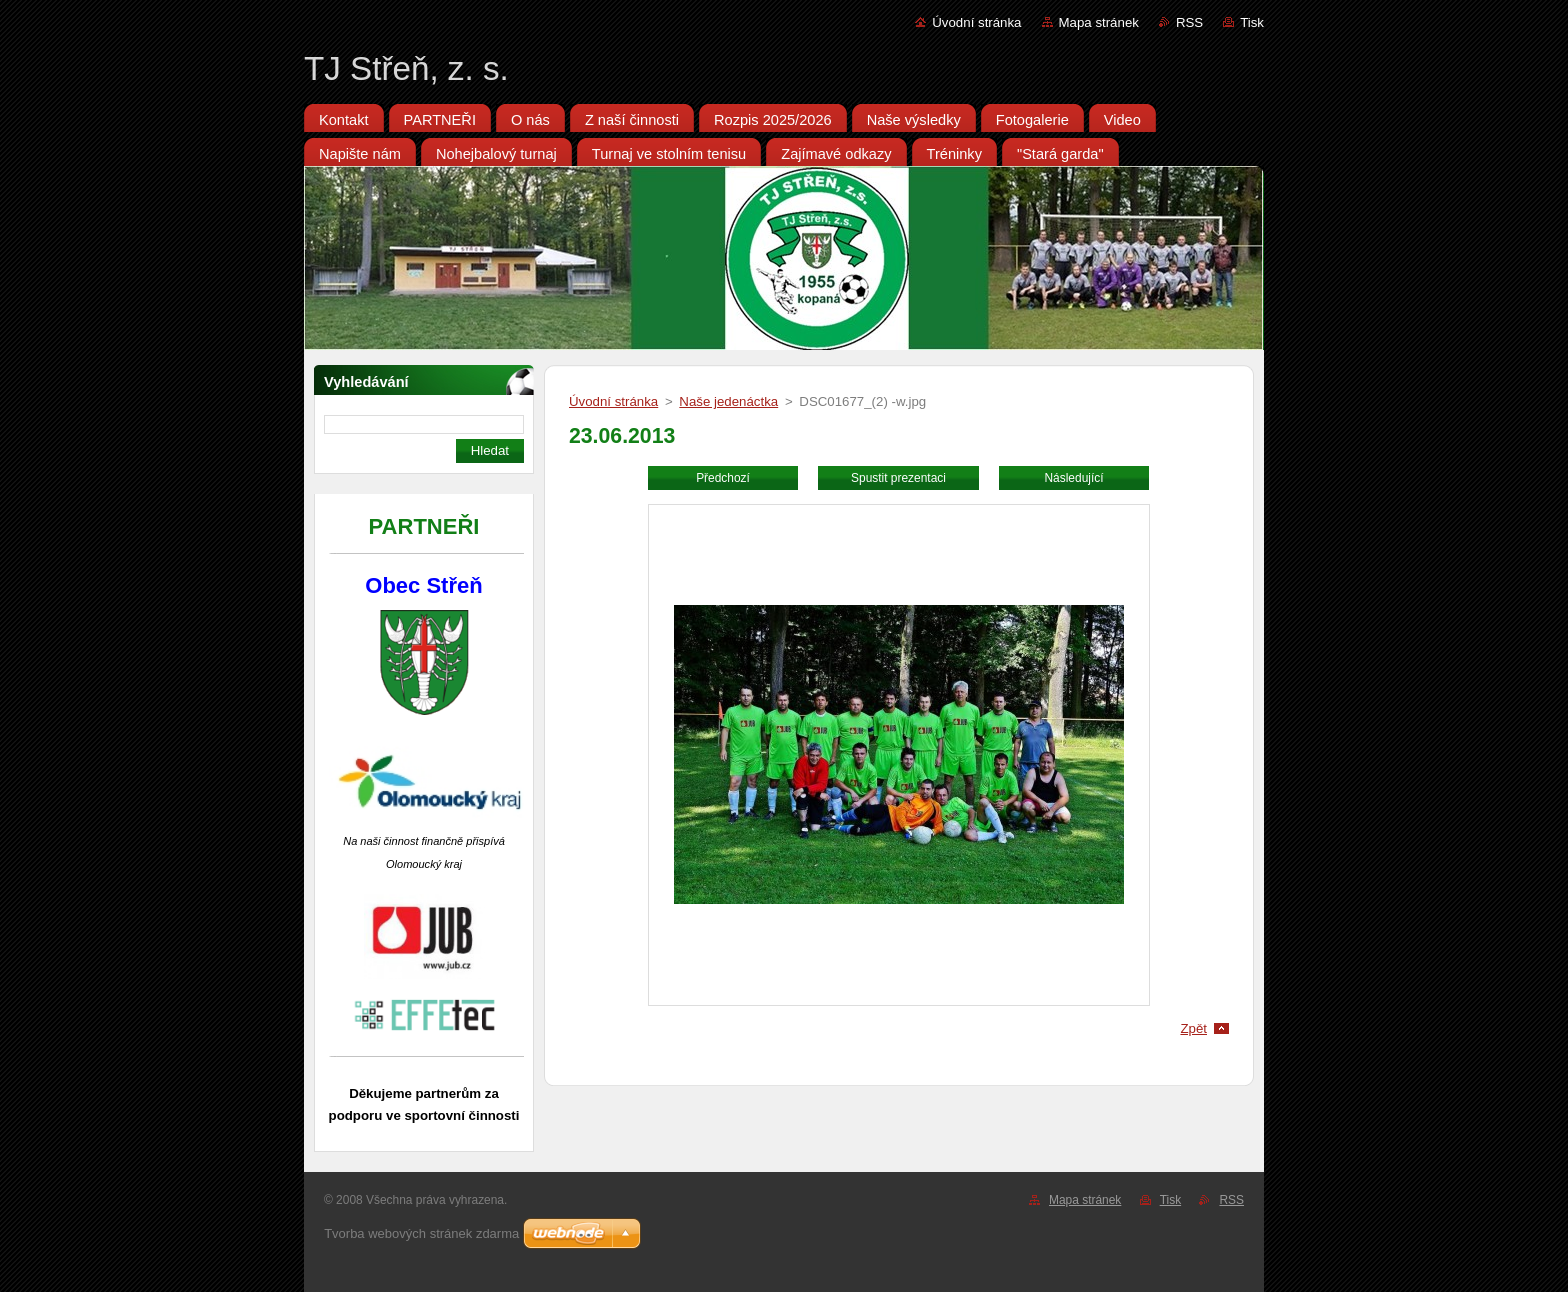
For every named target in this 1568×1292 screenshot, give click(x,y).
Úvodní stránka (976, 22)
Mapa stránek (1099, 22)
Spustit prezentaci (898, 478)
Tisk (1252, 22)
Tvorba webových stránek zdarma (421, 1233)
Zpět (1193, 1028)
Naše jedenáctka (728, 401)
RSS (1189, 22)
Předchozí (723, 478)
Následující (1073, 478)
